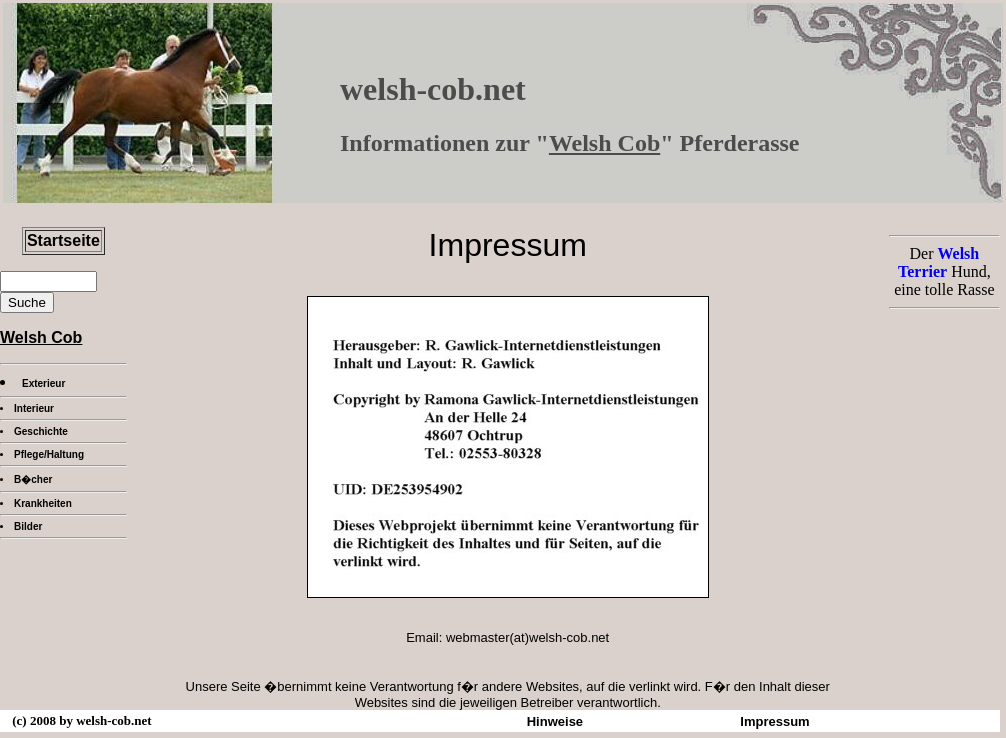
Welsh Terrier (938, 262)
